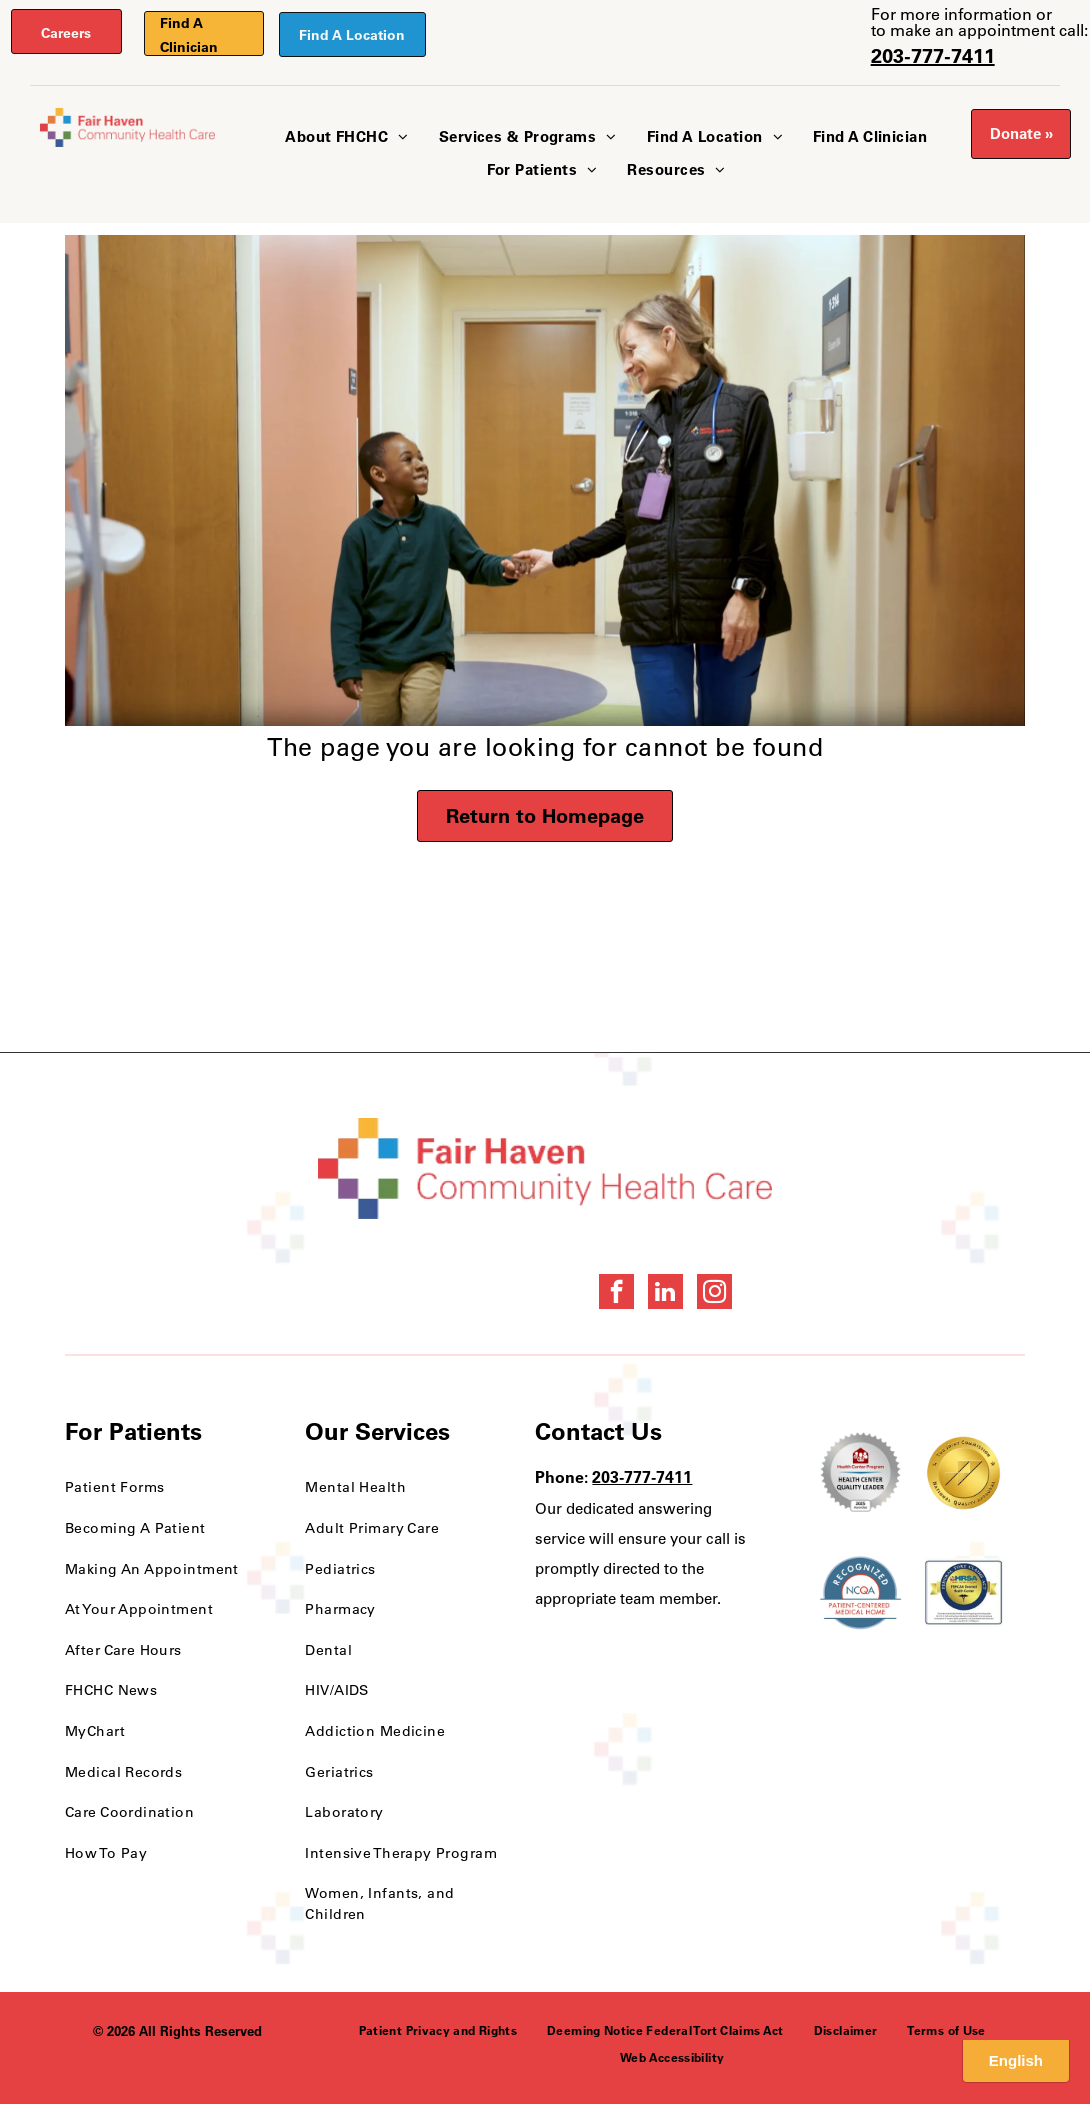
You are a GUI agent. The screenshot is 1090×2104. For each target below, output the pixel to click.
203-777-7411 (933, 55)
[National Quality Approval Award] (963, 1473)
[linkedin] (665, 1294)
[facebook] (616, 1294)
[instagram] (714, 1294)
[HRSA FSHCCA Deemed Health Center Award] (963, 1593)
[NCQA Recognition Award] (860, 1593)
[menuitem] (346, 137)
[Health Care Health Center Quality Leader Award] (860, 1473)
